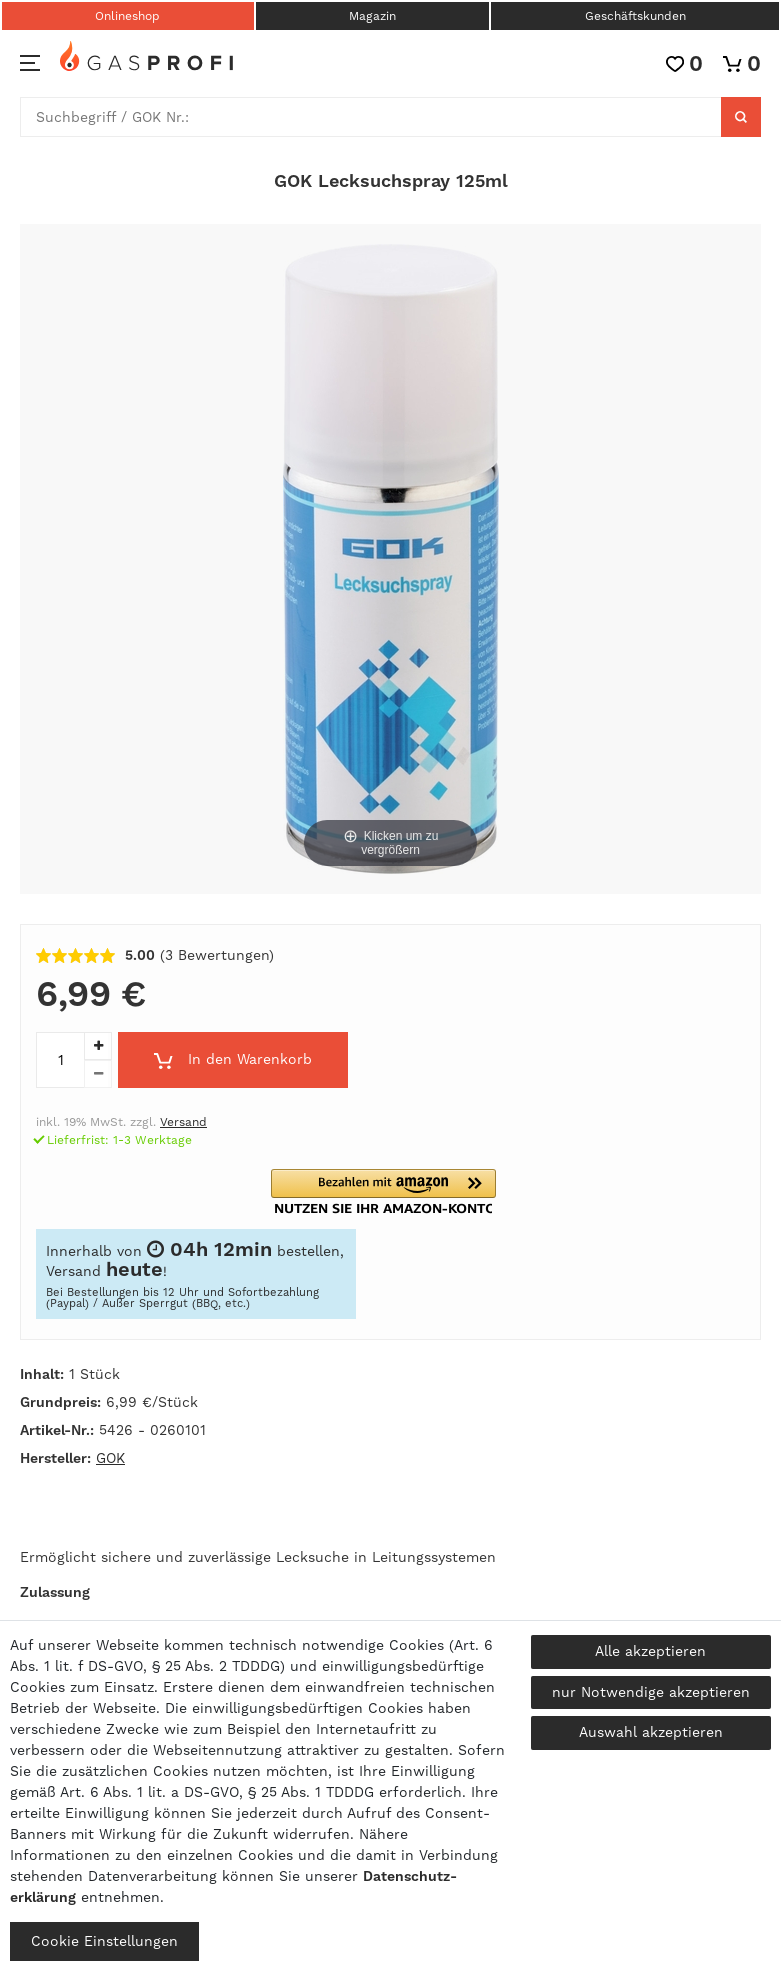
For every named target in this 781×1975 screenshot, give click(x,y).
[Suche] (741, 117)
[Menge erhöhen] (98, 1046)
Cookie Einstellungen (104, 1941)
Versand (183, 1122)
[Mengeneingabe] (60, 1060)
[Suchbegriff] (371, 117)
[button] (383, 1191)
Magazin (372, 16)
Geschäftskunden (635, 16)
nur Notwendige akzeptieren (651, 1692)
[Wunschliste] (684, 63)
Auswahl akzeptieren (651, 1732)
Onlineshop (127, 16)
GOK (110, 1458)
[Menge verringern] (98, 1074)
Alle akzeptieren (650, 1651)
